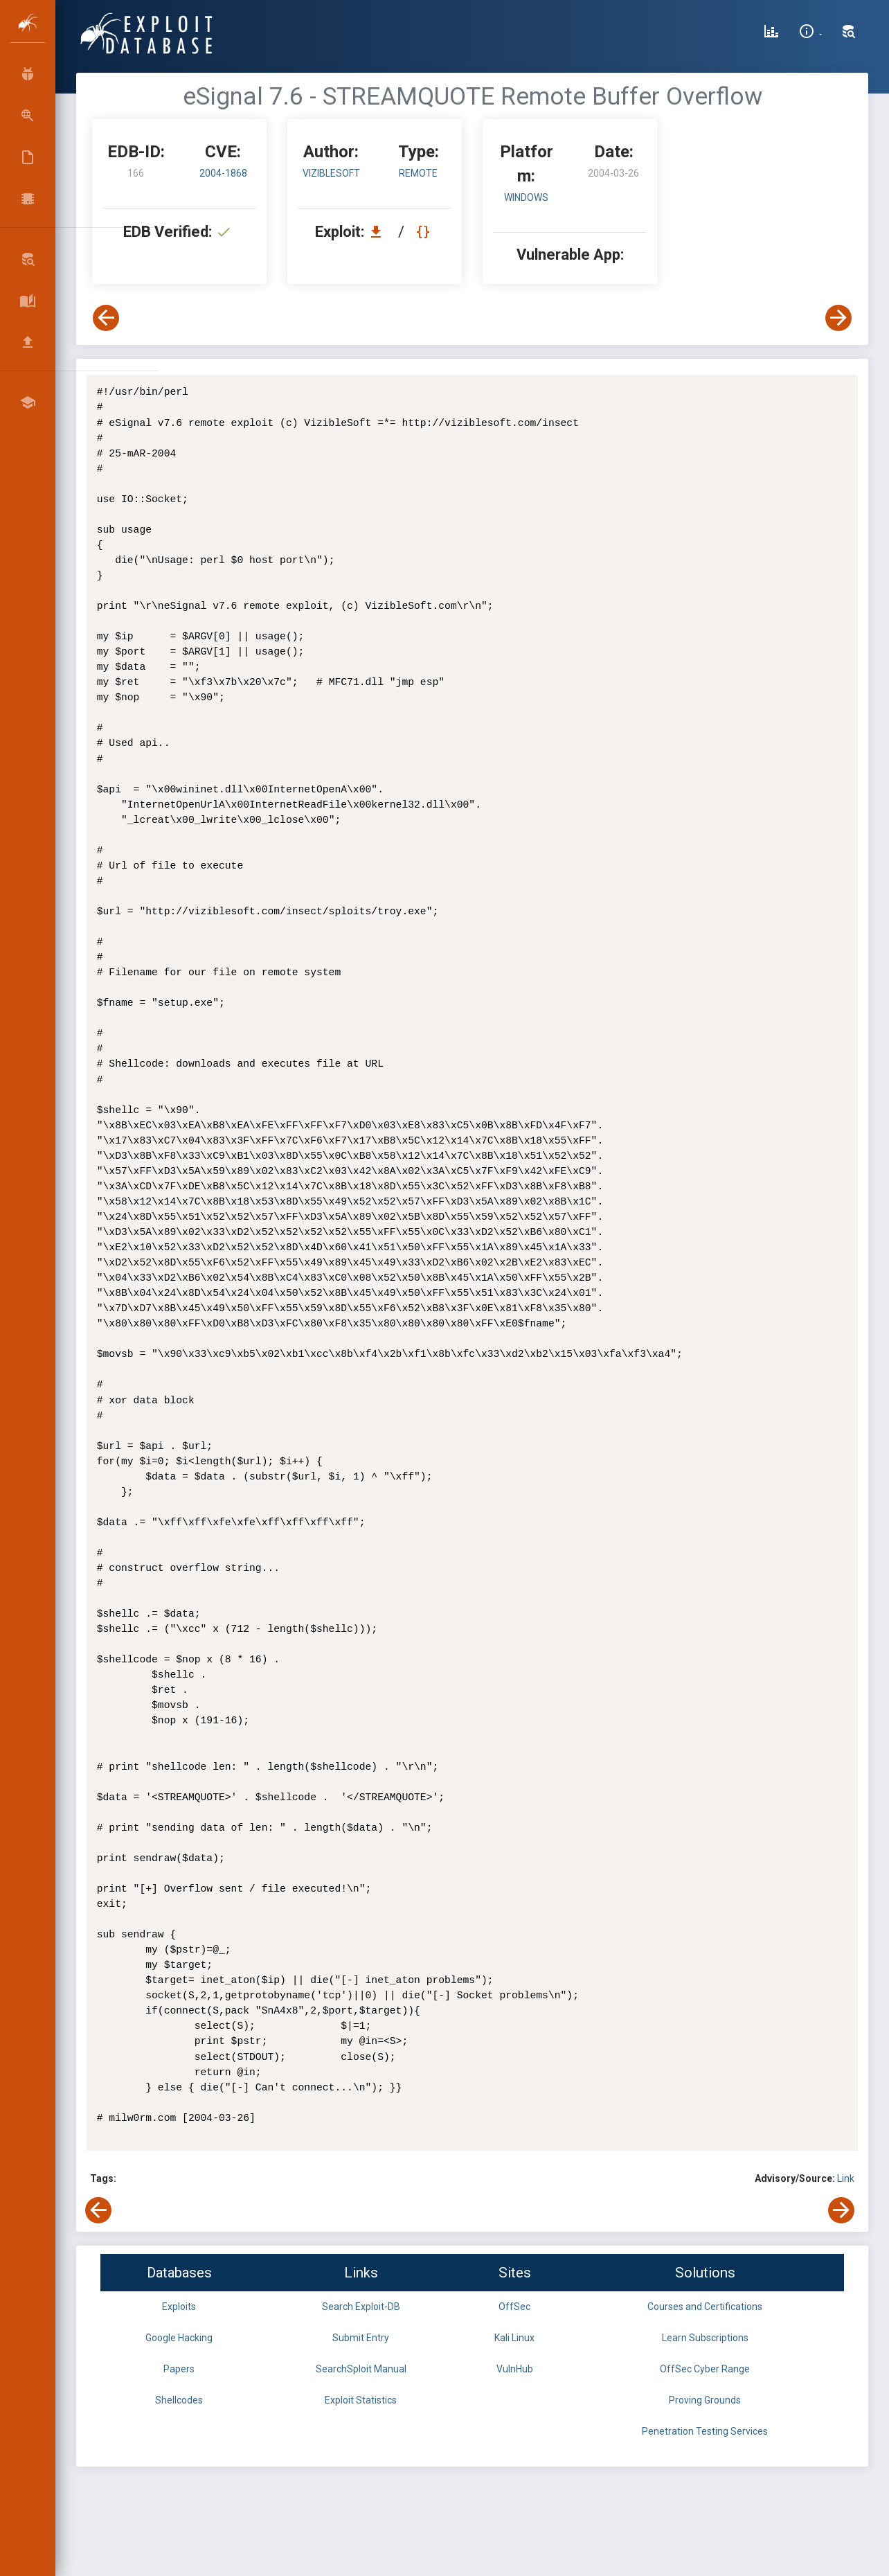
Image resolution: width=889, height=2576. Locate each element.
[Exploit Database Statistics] (771, 33)
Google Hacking (179, 2337)
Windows (526, 197)
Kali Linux (514, 2337)
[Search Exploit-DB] (848, 33)
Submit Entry (360, 2337)
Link (845, 2178)
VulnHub (514, 2368)
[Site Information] (810, 33)
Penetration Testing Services (705, 2431)
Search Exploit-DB (361, 2306)
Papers (179, 2368)
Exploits (179, 2306)
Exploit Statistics (361, 2400)
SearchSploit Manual (361, 2368)
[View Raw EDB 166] (425, 231)
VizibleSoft (331, 173)
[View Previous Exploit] (106, 318)
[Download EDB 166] (379, 231)
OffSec (514, 2306)
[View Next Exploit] (838, 318)
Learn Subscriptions (705, 2337)
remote (418, 173)
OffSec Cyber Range (705, 2368)
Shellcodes (179, 2400)
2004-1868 (223, 173)
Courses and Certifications (704, 2306)
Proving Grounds (705, 2400)
